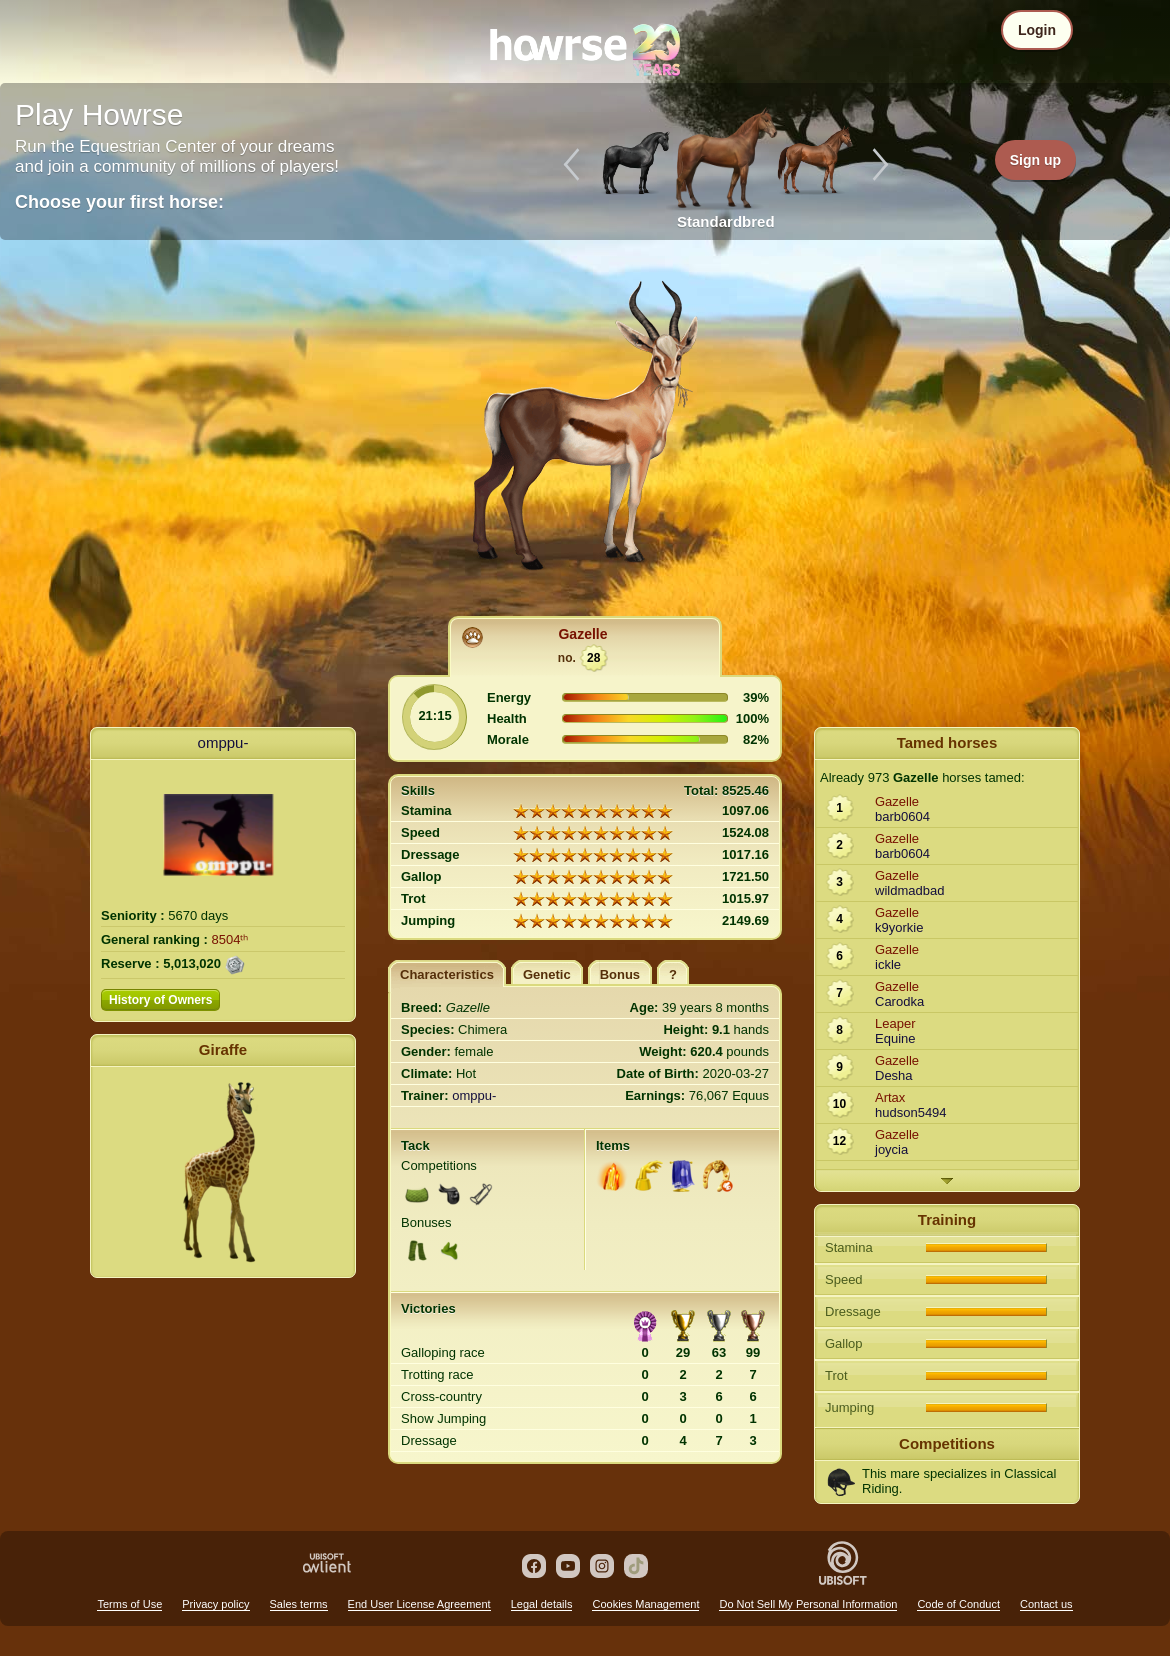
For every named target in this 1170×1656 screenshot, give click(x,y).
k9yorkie (899, 927)
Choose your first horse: (119, 202)
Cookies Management (645, 1604)
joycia (891, 1149)
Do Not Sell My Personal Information (808, 1604)
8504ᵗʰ (230, 939)
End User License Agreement (419, 1604)
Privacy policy (215, 1604)
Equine (895, 1038)
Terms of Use (129, 1604)
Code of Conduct (958, 1604)
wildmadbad (909, 890)
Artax (890, 1097)
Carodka (899, 1001)
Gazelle (582, 634)
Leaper (895, 1023)
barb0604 (902, 816)
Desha (894, 1075)
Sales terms (299, 1604)
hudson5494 (911, 1112)
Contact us (1046, 1604)
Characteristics (447, 974)
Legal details (542, 1604)
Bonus (620, 974)
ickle (888, 964)
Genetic (547, 974)
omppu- (223, 742)
